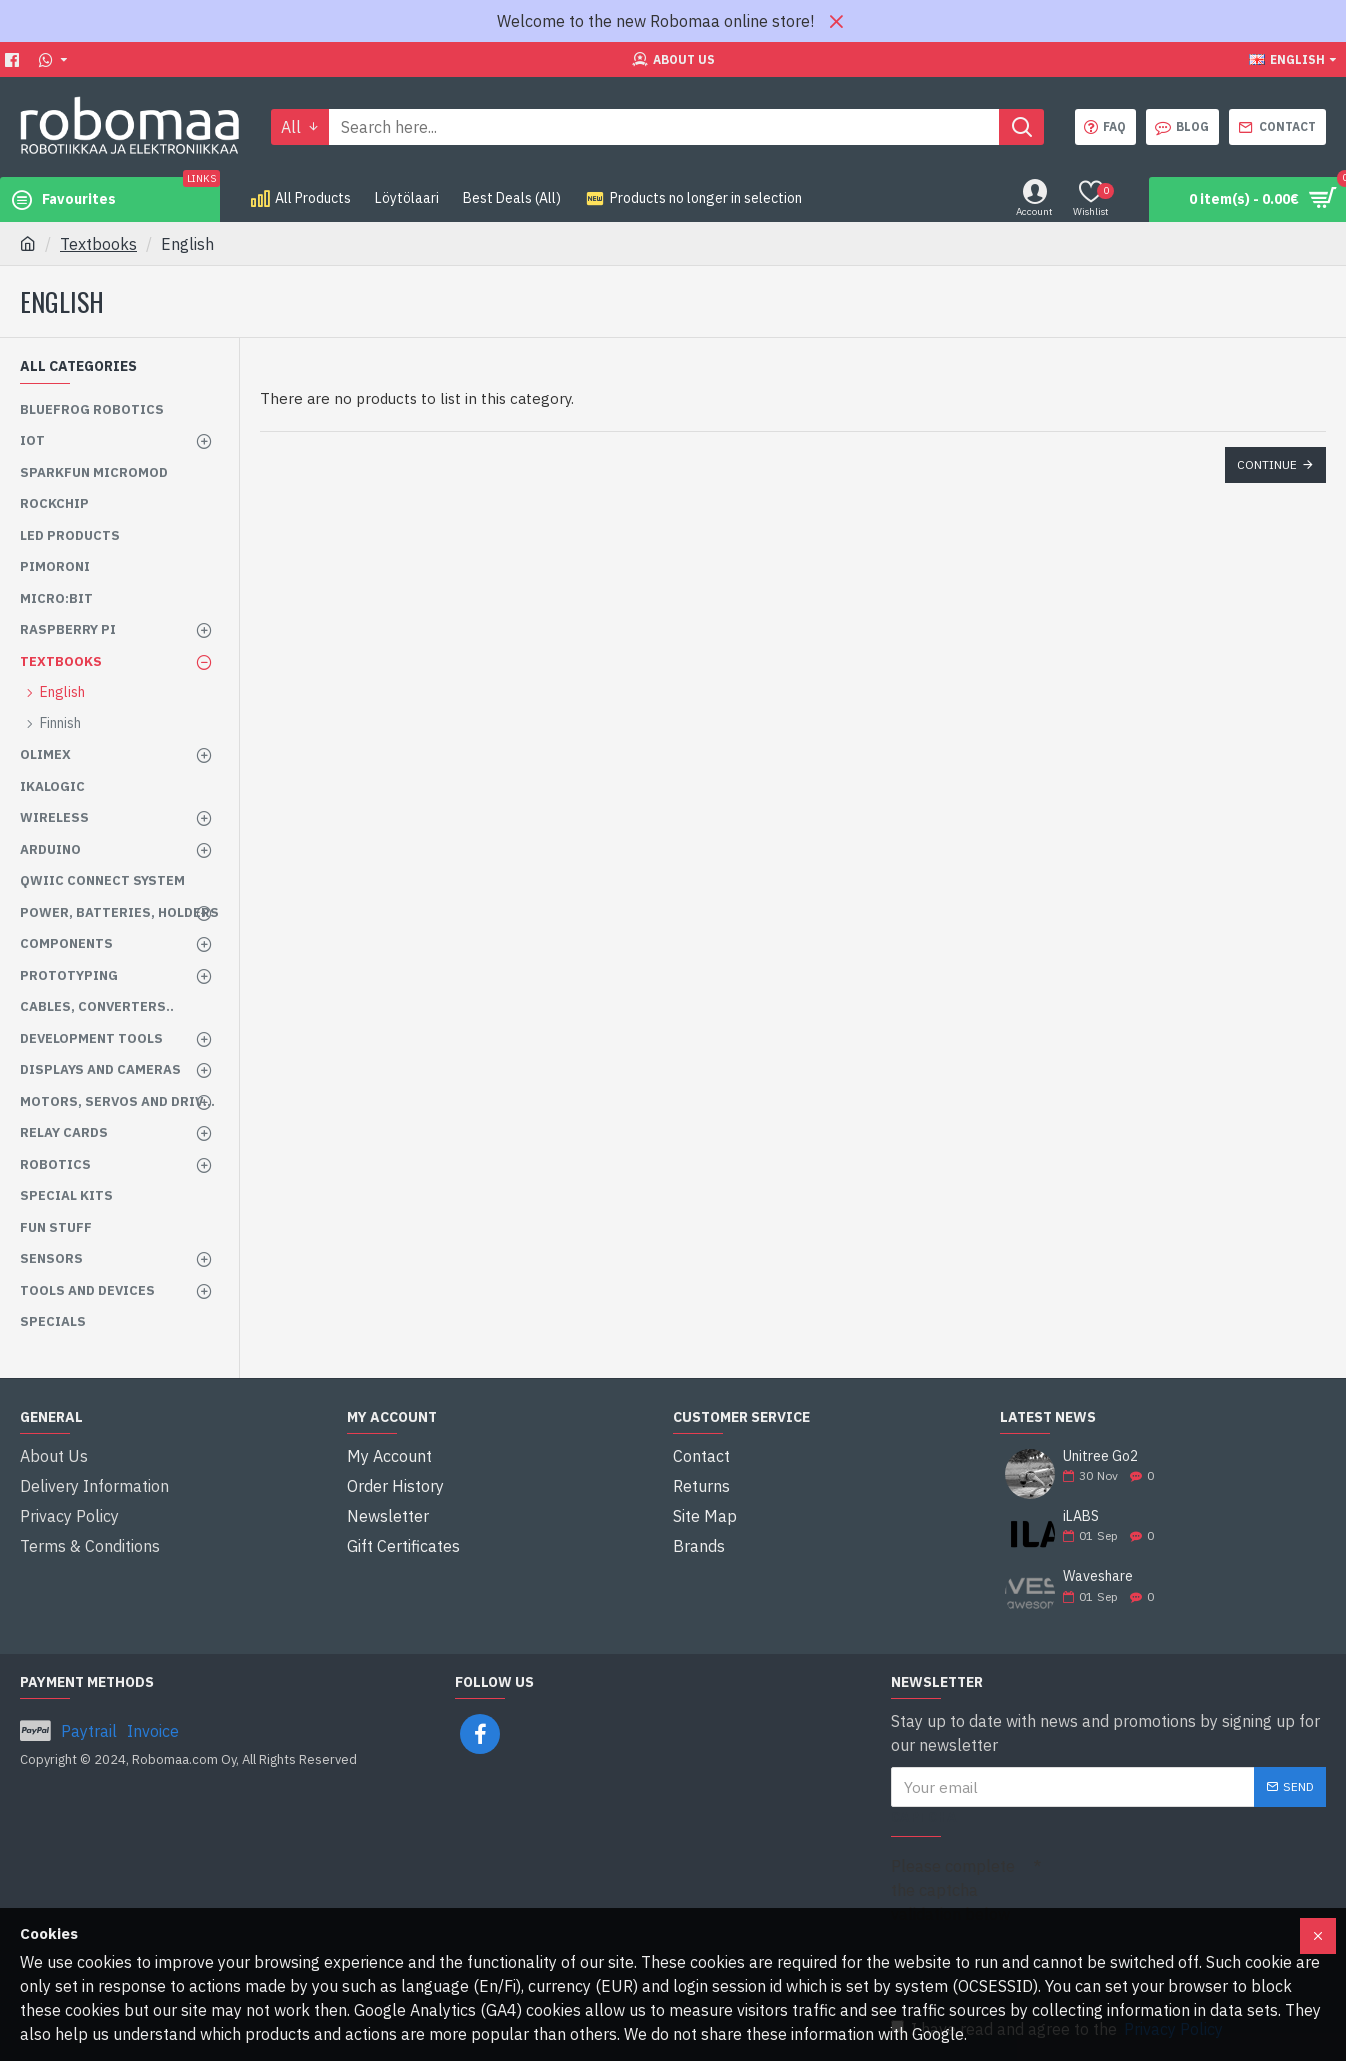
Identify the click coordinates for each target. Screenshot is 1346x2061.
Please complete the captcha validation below (953, 1890)
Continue (1267, 464)
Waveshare (1098, 1576)
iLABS (1081, 1516)
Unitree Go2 (1100, 1456)
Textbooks (98, 244)
